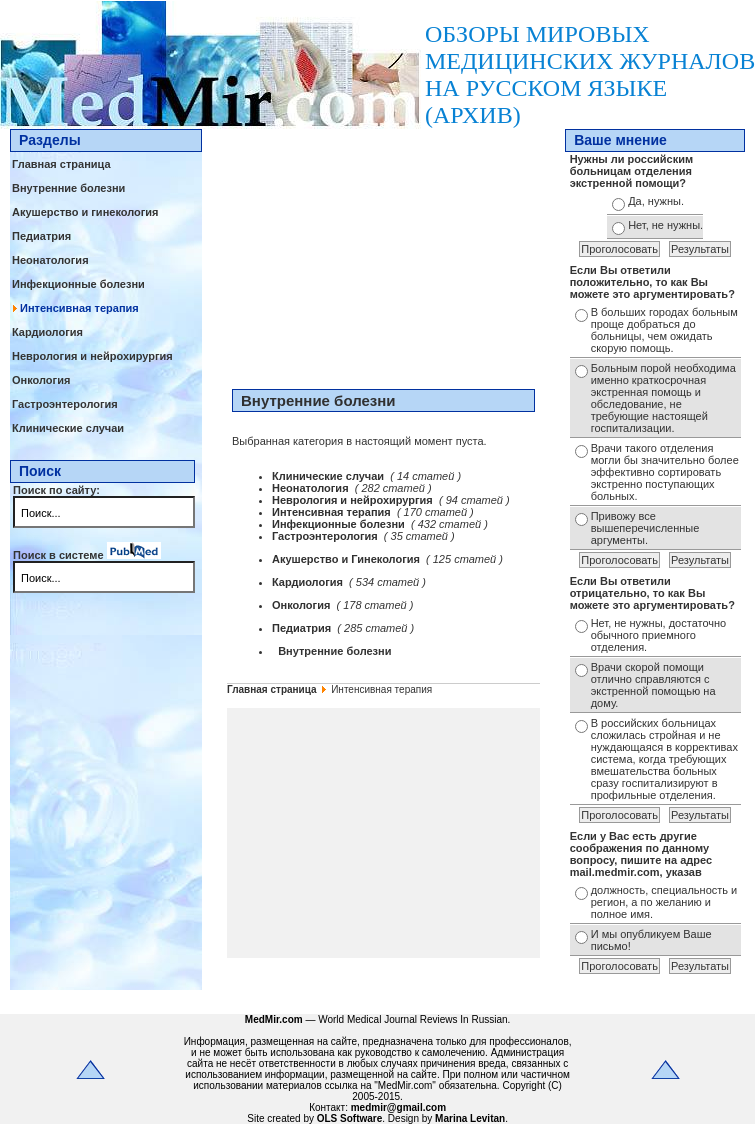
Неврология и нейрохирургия (92, 356)
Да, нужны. (656, 201)
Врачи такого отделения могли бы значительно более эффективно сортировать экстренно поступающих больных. (665, 472)
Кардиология (47, 332)
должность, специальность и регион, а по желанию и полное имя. (664, 902)
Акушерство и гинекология (85, 212)
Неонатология (50, 260)
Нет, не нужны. (665, 225)
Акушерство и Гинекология (347, 559)
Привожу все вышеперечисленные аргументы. (645, 528)
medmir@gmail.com (398, 1107)
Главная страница (61, 164)
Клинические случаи (68, 428)
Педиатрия (41, 236)
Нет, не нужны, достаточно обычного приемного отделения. (659, 635)
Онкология (41, 380)
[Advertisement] (383, 254)
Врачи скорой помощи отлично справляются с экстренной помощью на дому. (653, 685)
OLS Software (350, 1118)
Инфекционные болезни (78, 284)
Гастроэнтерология (65, 404)
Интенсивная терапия (79, 308)
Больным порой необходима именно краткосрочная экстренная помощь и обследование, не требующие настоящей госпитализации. (663, 398)
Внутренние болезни (68, 188)
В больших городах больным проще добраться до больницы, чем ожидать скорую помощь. (664, 330)
